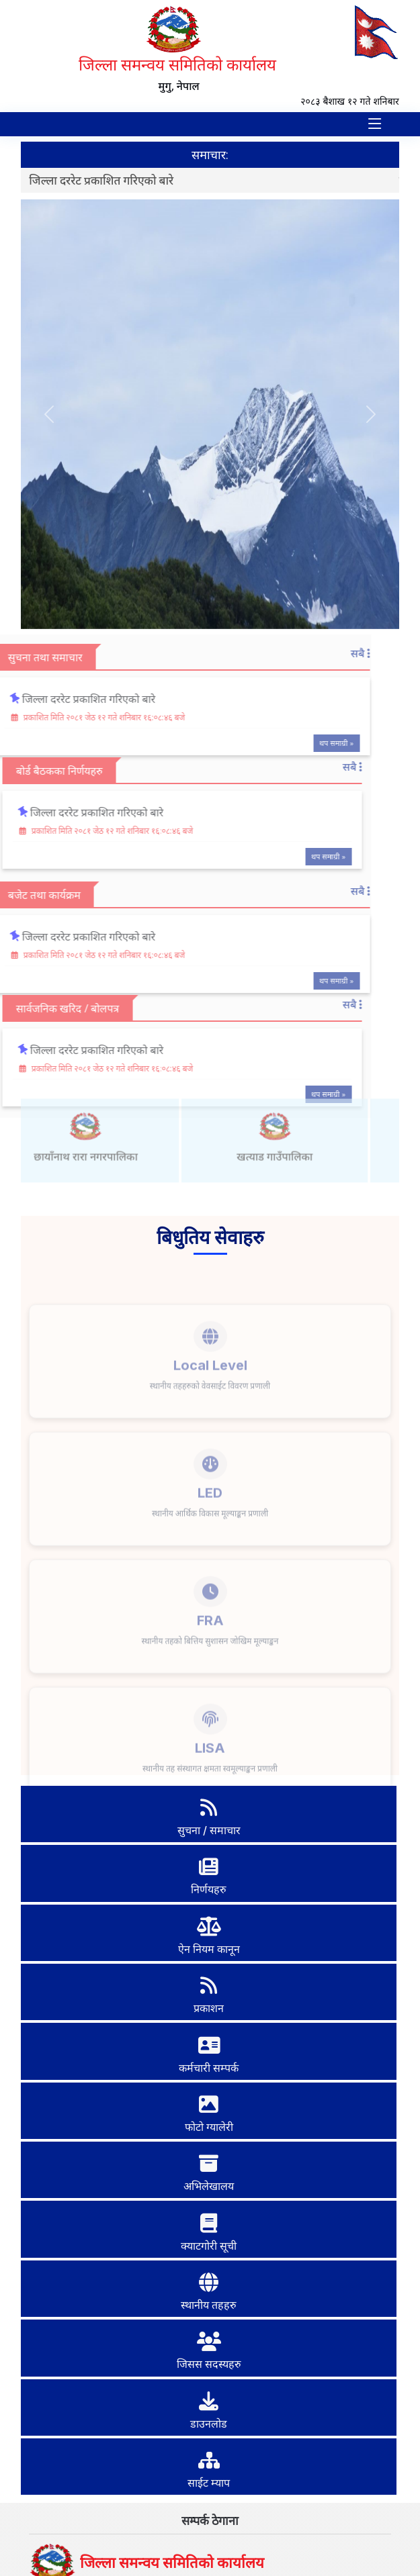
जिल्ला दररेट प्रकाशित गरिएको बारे (105, 180)
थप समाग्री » (307, 743)
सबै (330, 653)
